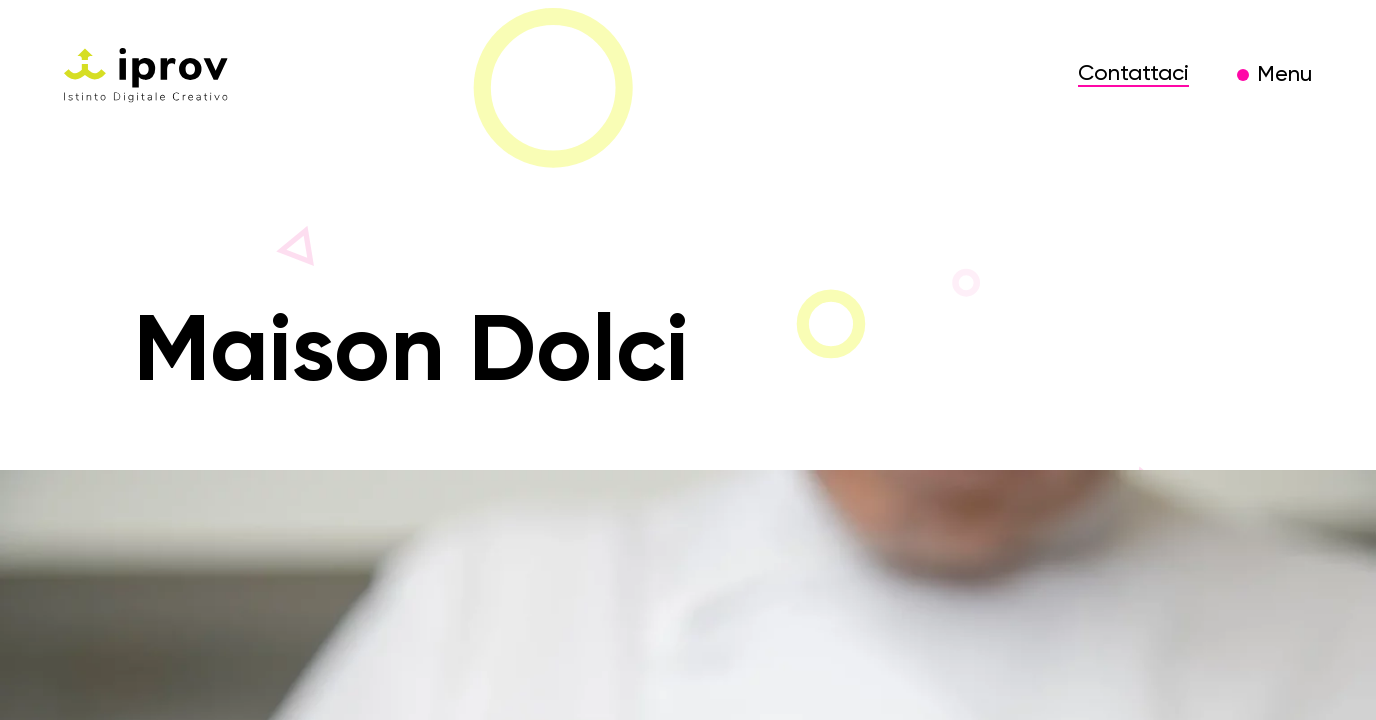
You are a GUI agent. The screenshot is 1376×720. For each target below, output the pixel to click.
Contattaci (1133, 74)
